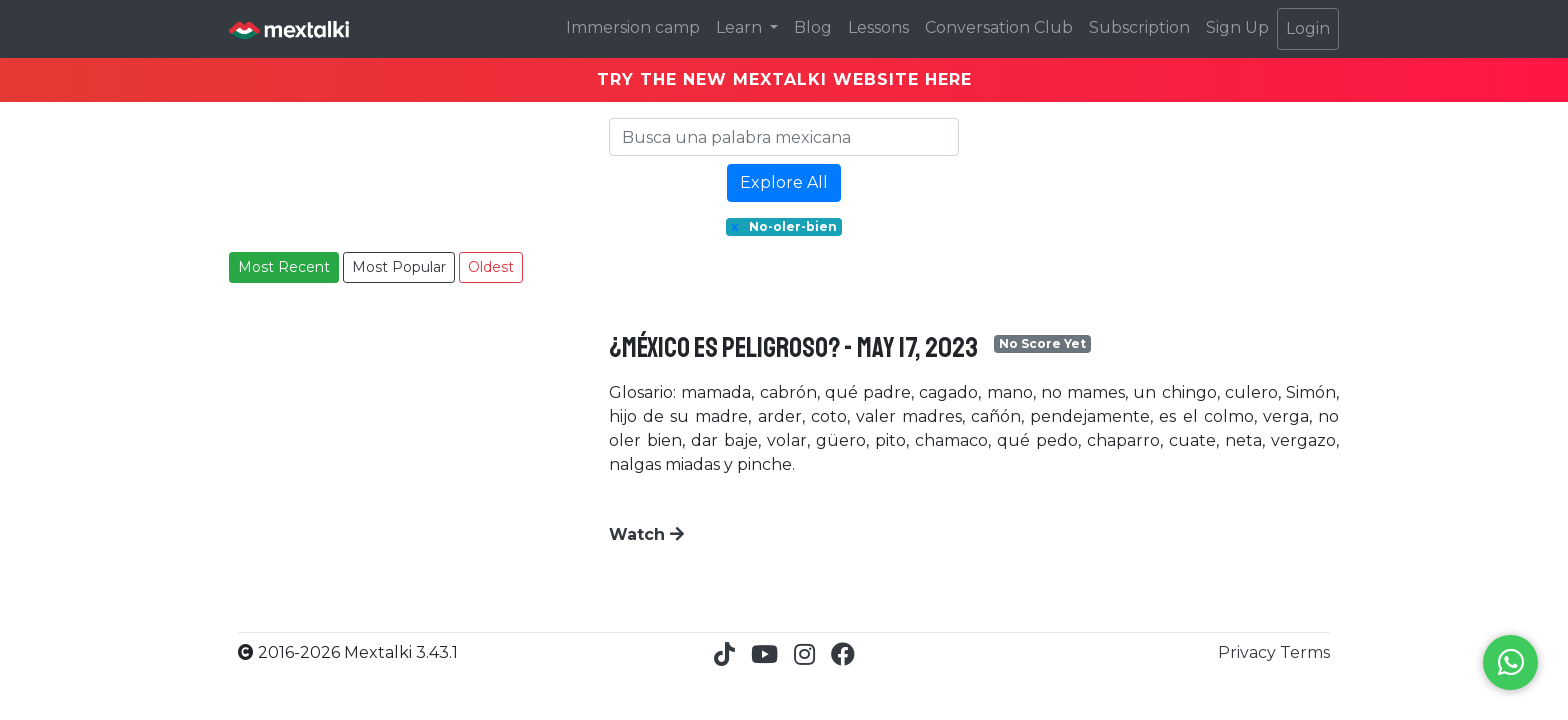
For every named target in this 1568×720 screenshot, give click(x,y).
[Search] (784, 137)
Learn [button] (741, 27)
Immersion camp (633, 27)
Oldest (491, 267)
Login (1308, 28)
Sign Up (1237, 27)
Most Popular (399, 267)
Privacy (1249, 652)
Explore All (784, 182)
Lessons (878, 27)
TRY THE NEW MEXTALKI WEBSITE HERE (784, 79)
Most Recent (284, 267)
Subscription (1139, 27)
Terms (1305, 652)
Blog (813, 27)
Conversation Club (999, 27)
